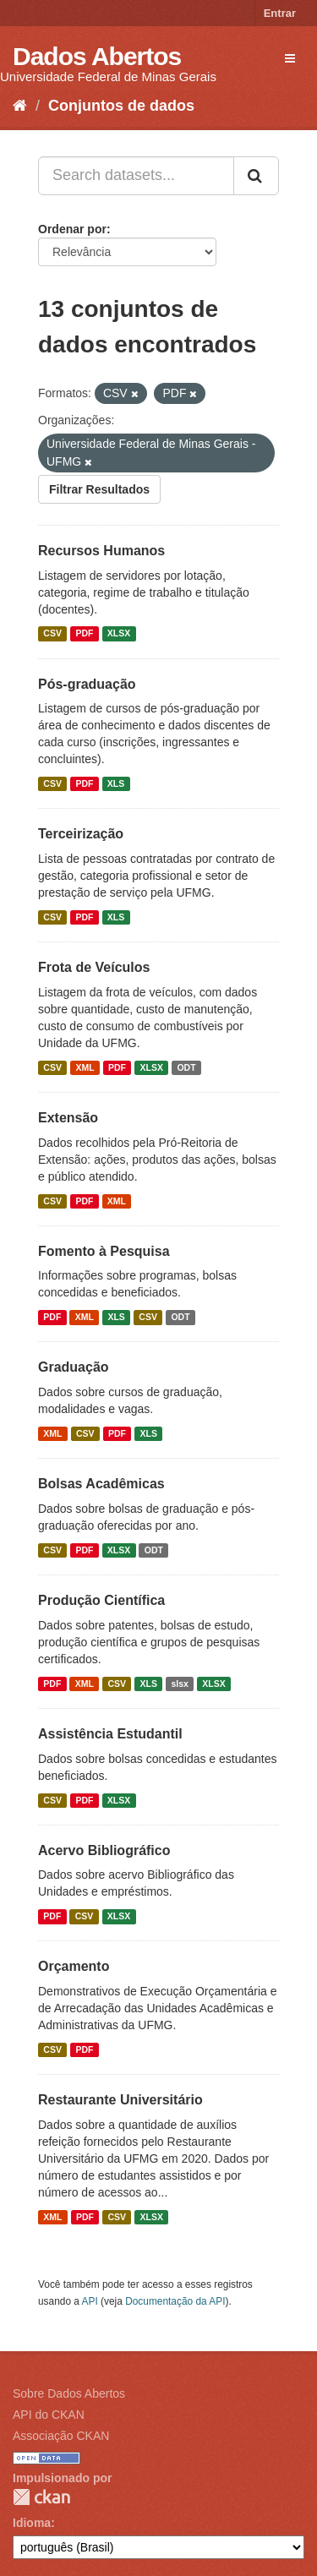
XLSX (118, 634)
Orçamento (73, 1966)
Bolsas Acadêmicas (101, 1483)
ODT (186, 1067)
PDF (84, 634)
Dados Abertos (97, 56)
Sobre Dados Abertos (69, 2393)
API (90, 2301)
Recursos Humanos (101, 550)
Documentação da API (175, 2301)
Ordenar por (72, 229)
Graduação (73, 1367)
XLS (115, 783)
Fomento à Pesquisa (104, 1251)
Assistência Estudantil (110, 1734)
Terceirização (80, 834)
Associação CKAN (61, 2435)
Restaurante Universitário (120, 2100)
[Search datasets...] (136, 175)
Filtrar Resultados (99, 489)
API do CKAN (49, 2414)
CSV (52, 634)
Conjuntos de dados (121, 105)
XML (84, 1067)
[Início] (20, 105)
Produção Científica (101, 1600)
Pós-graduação (87, 684)
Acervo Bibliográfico (104, 1850)
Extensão (68, 1118)
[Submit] (256, 175)
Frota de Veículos (94, 967)
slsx (179, 1683)
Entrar (280, 13)
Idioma (32, 2523)
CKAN (41, 2497)
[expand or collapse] (290, 58)
